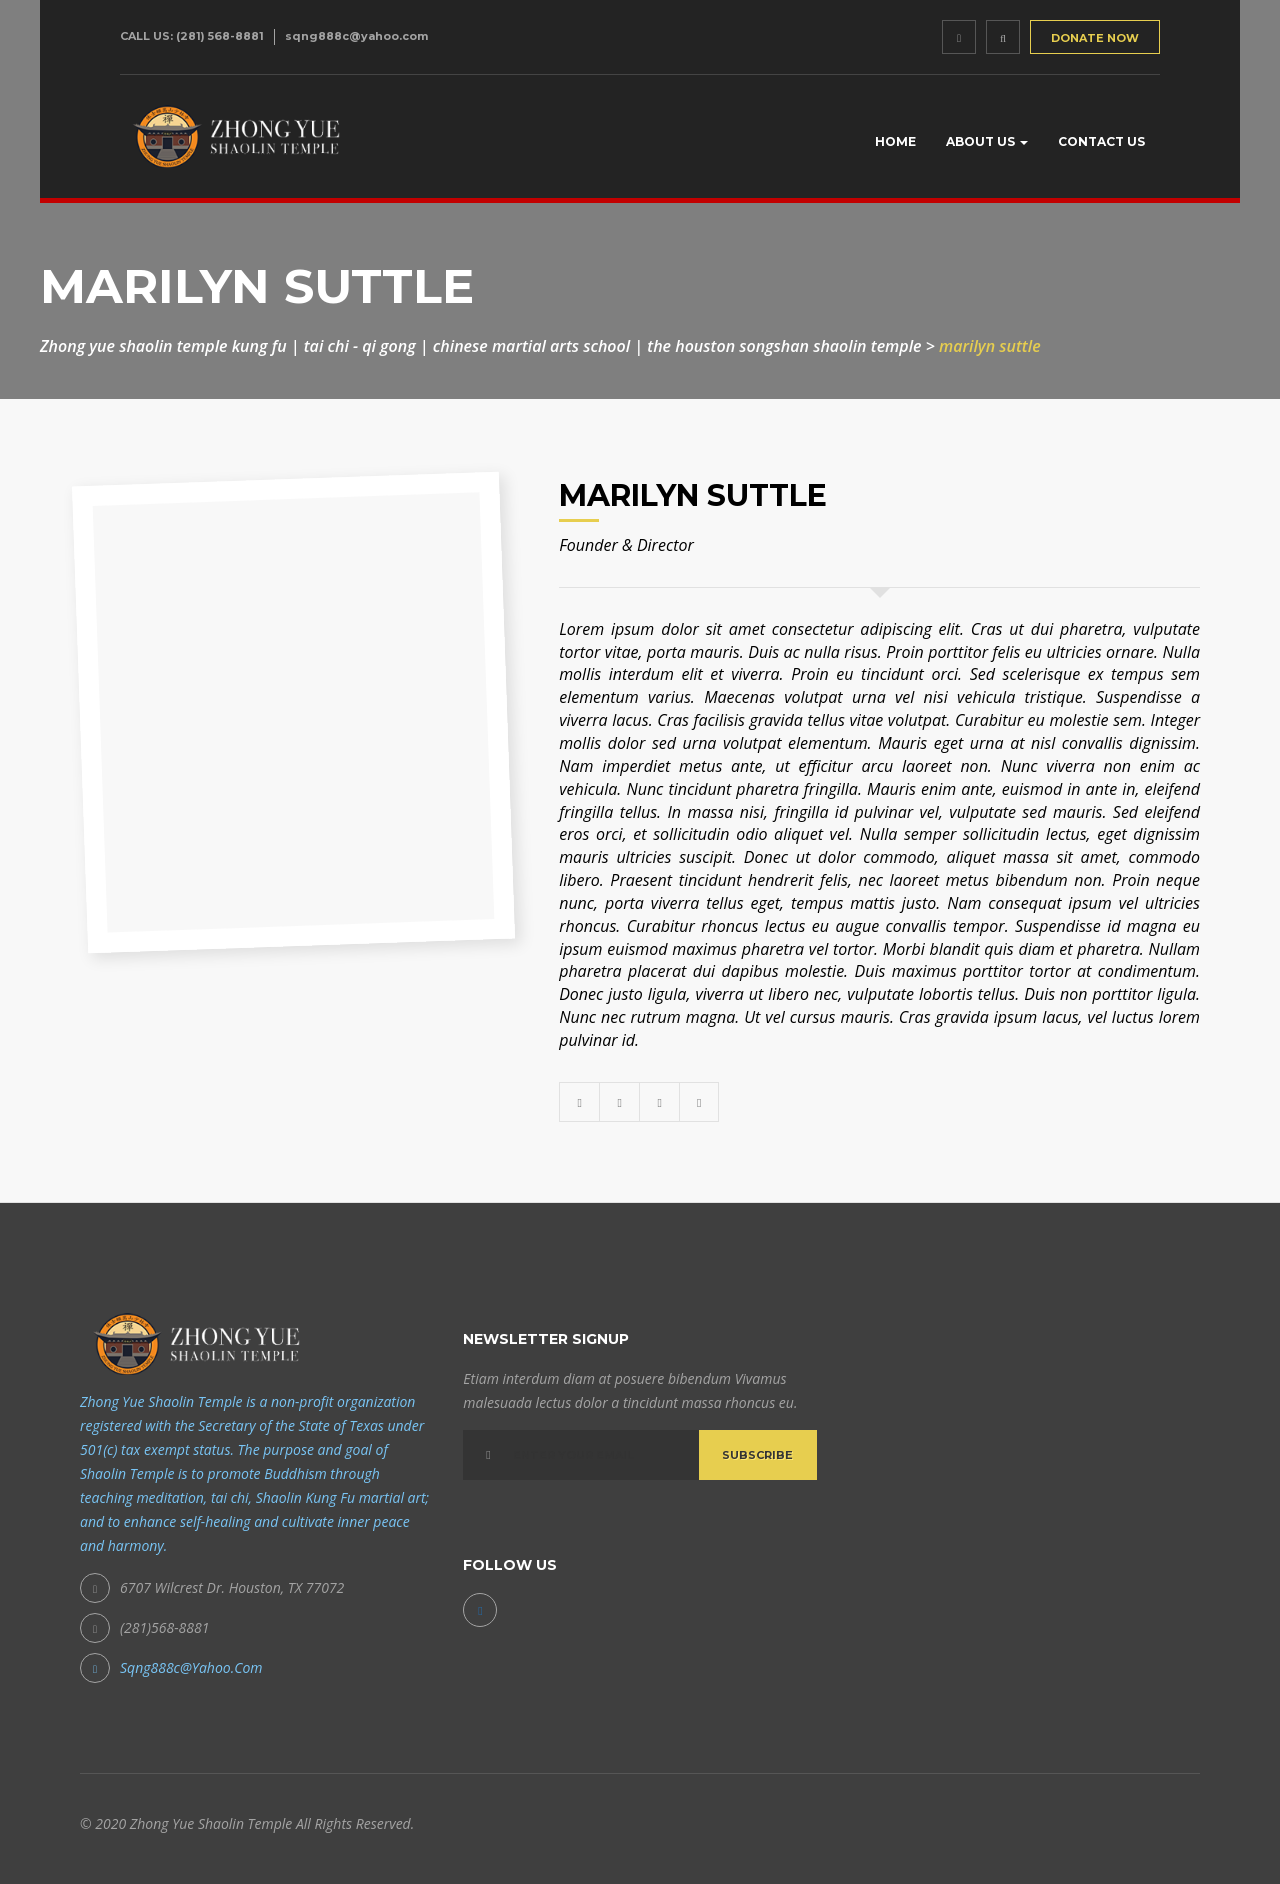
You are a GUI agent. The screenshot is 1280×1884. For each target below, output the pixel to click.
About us (987, 141)
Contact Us (1101, 141)
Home (895, 141)
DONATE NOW (1095, 38)
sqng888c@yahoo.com (356, 36)
